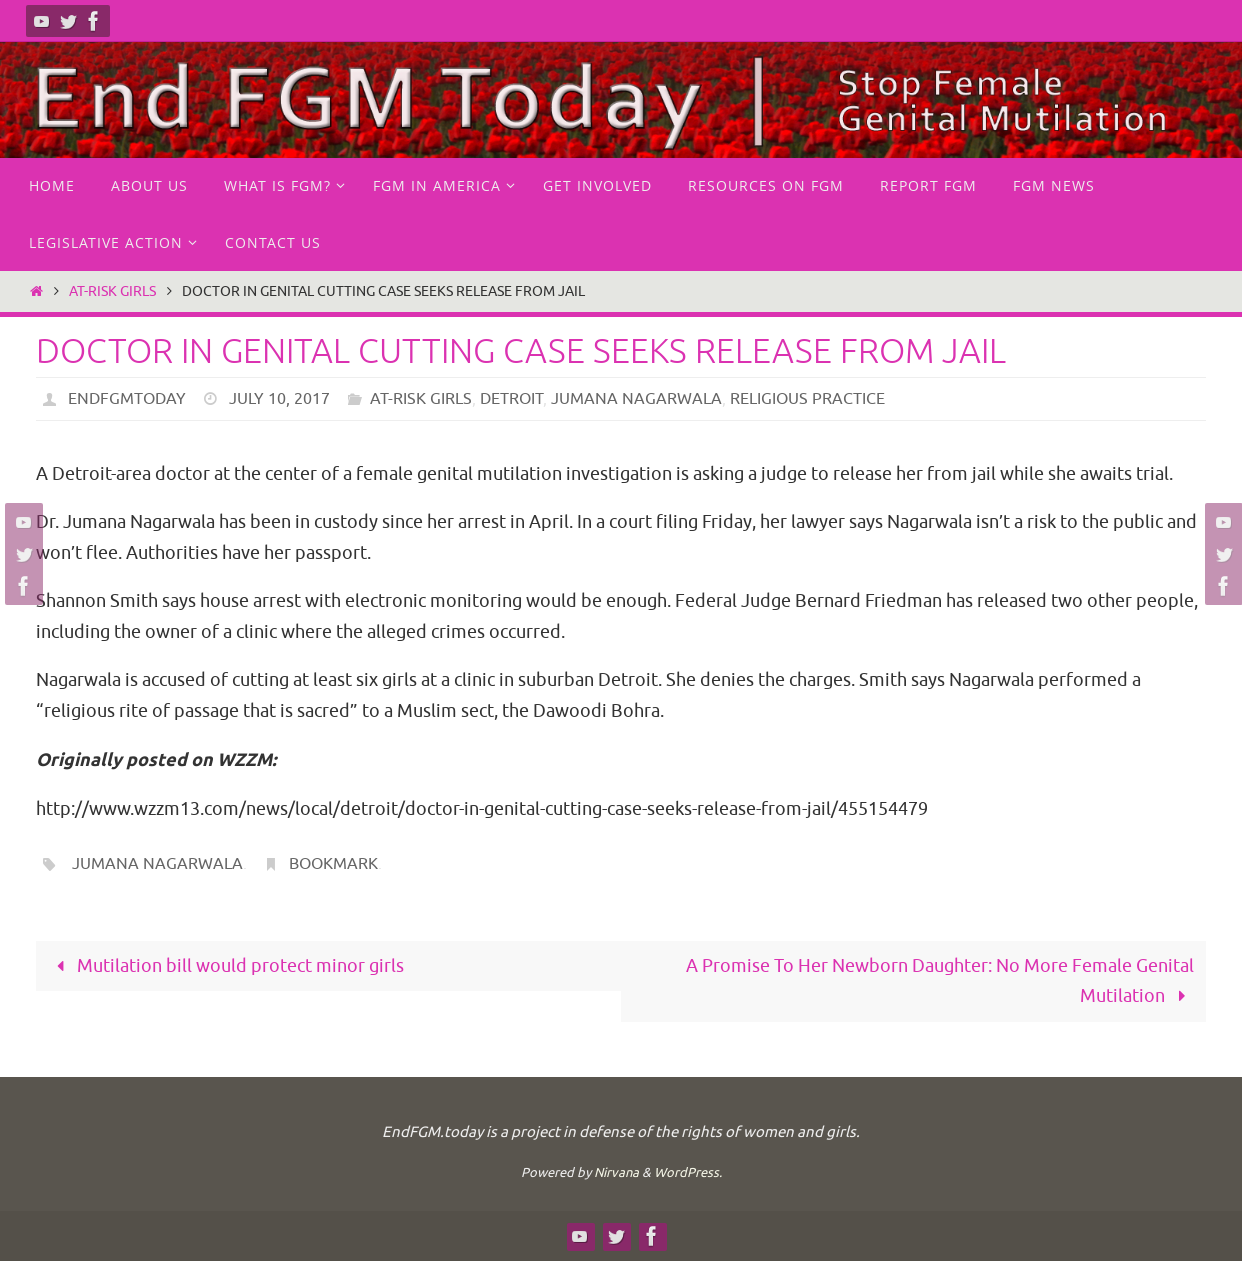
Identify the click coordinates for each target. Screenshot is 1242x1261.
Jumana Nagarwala (636, 399)
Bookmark (333, 864)
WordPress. (688, 1172)
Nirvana (616, 1172)
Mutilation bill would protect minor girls (226, 966)
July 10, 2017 (279, 399)
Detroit (511, 399)
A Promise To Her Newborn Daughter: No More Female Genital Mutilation (940, 981)
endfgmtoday (127, 399)
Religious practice (807, 399)
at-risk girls (112, 291)
